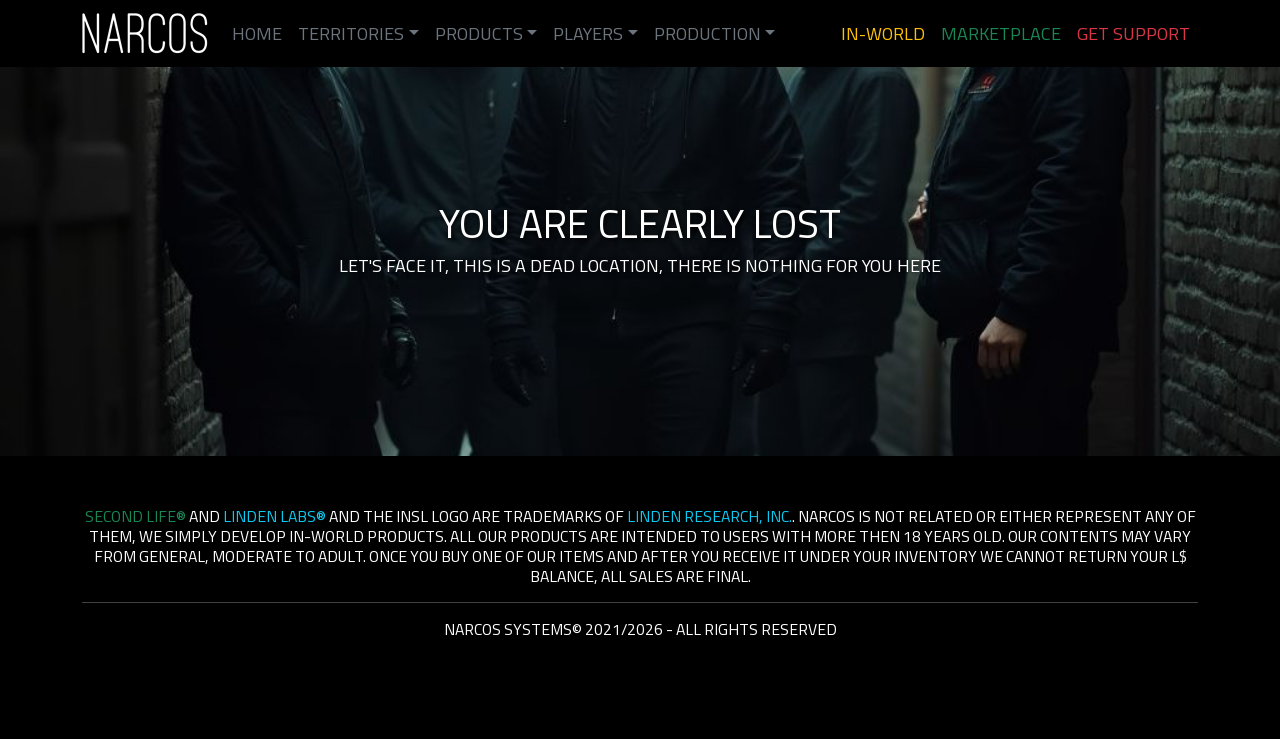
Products (479, 33)
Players (588, 33)
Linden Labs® (274, 516)
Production (707, 33)
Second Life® (135, 516)
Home (257, 33)
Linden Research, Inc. (709, 516)
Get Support (1133, 33)
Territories (351, 33)
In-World (883, 33)
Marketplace (1001, 33)
